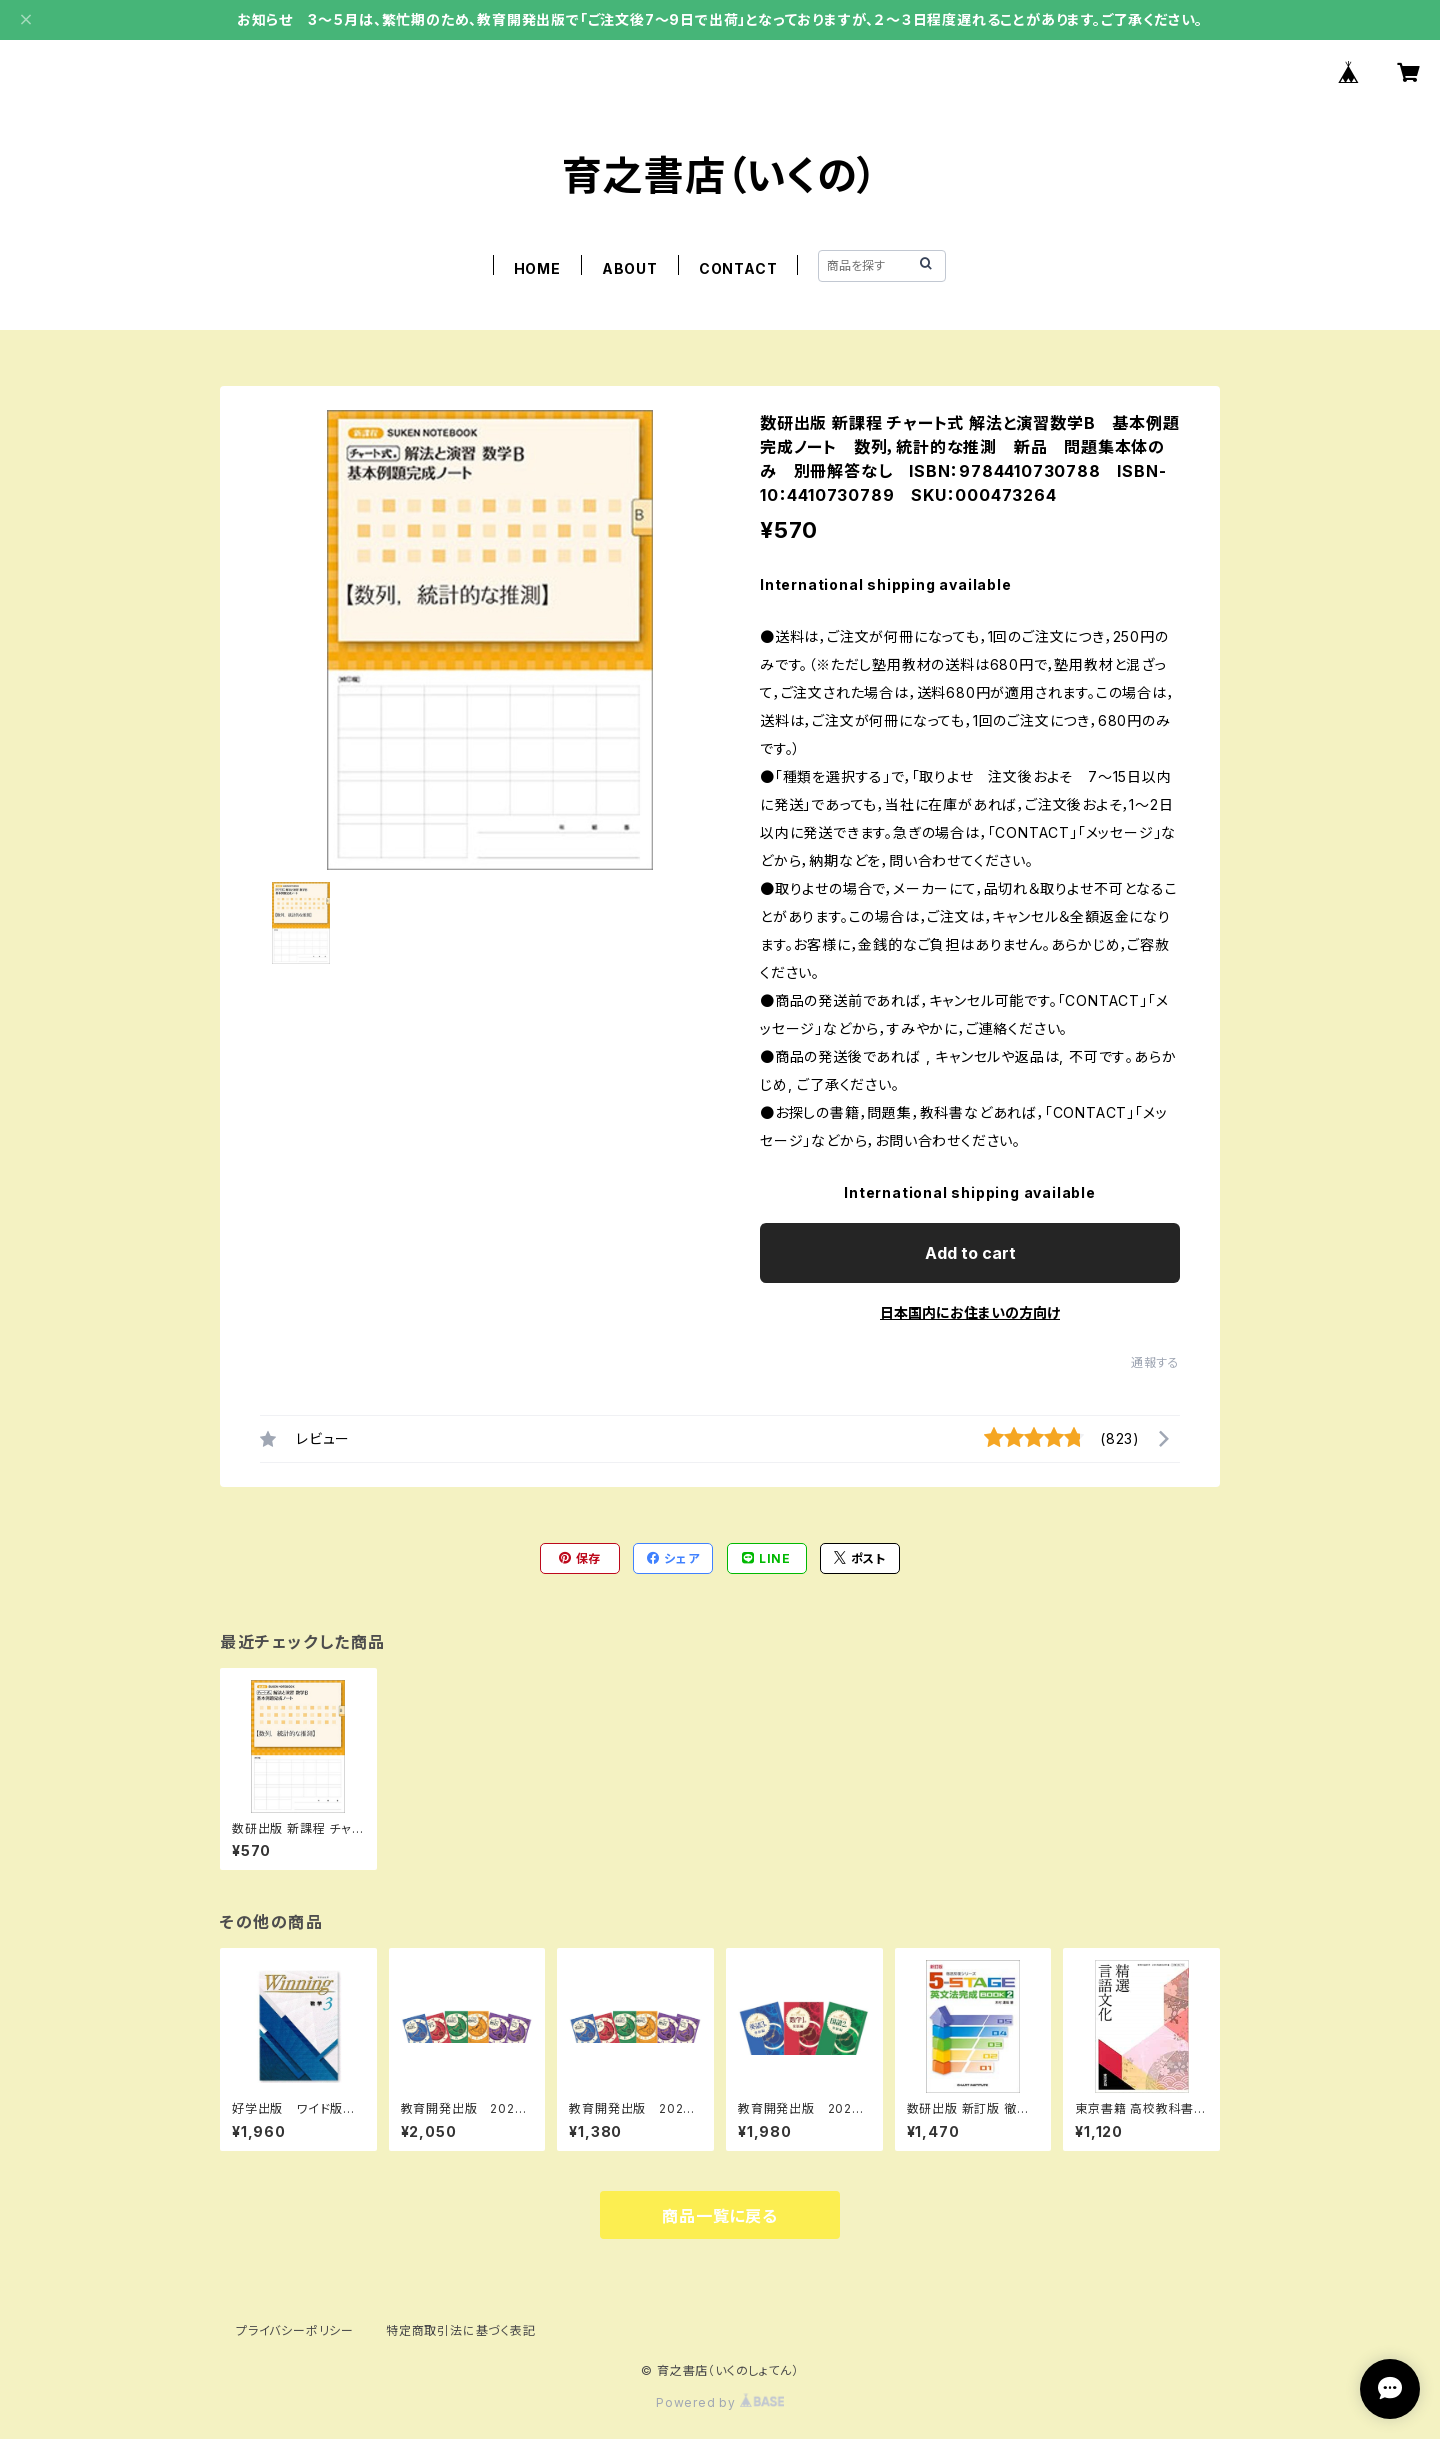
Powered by (720, 2402)
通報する (1155, 1362)
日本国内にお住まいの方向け (970, 1312)
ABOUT (630, 268)
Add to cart (970, 1253)
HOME (537, 268)
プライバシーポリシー (295, 2330)
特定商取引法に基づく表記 (461, 2330)
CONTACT (738, 268)
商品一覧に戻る (720, 2216)
